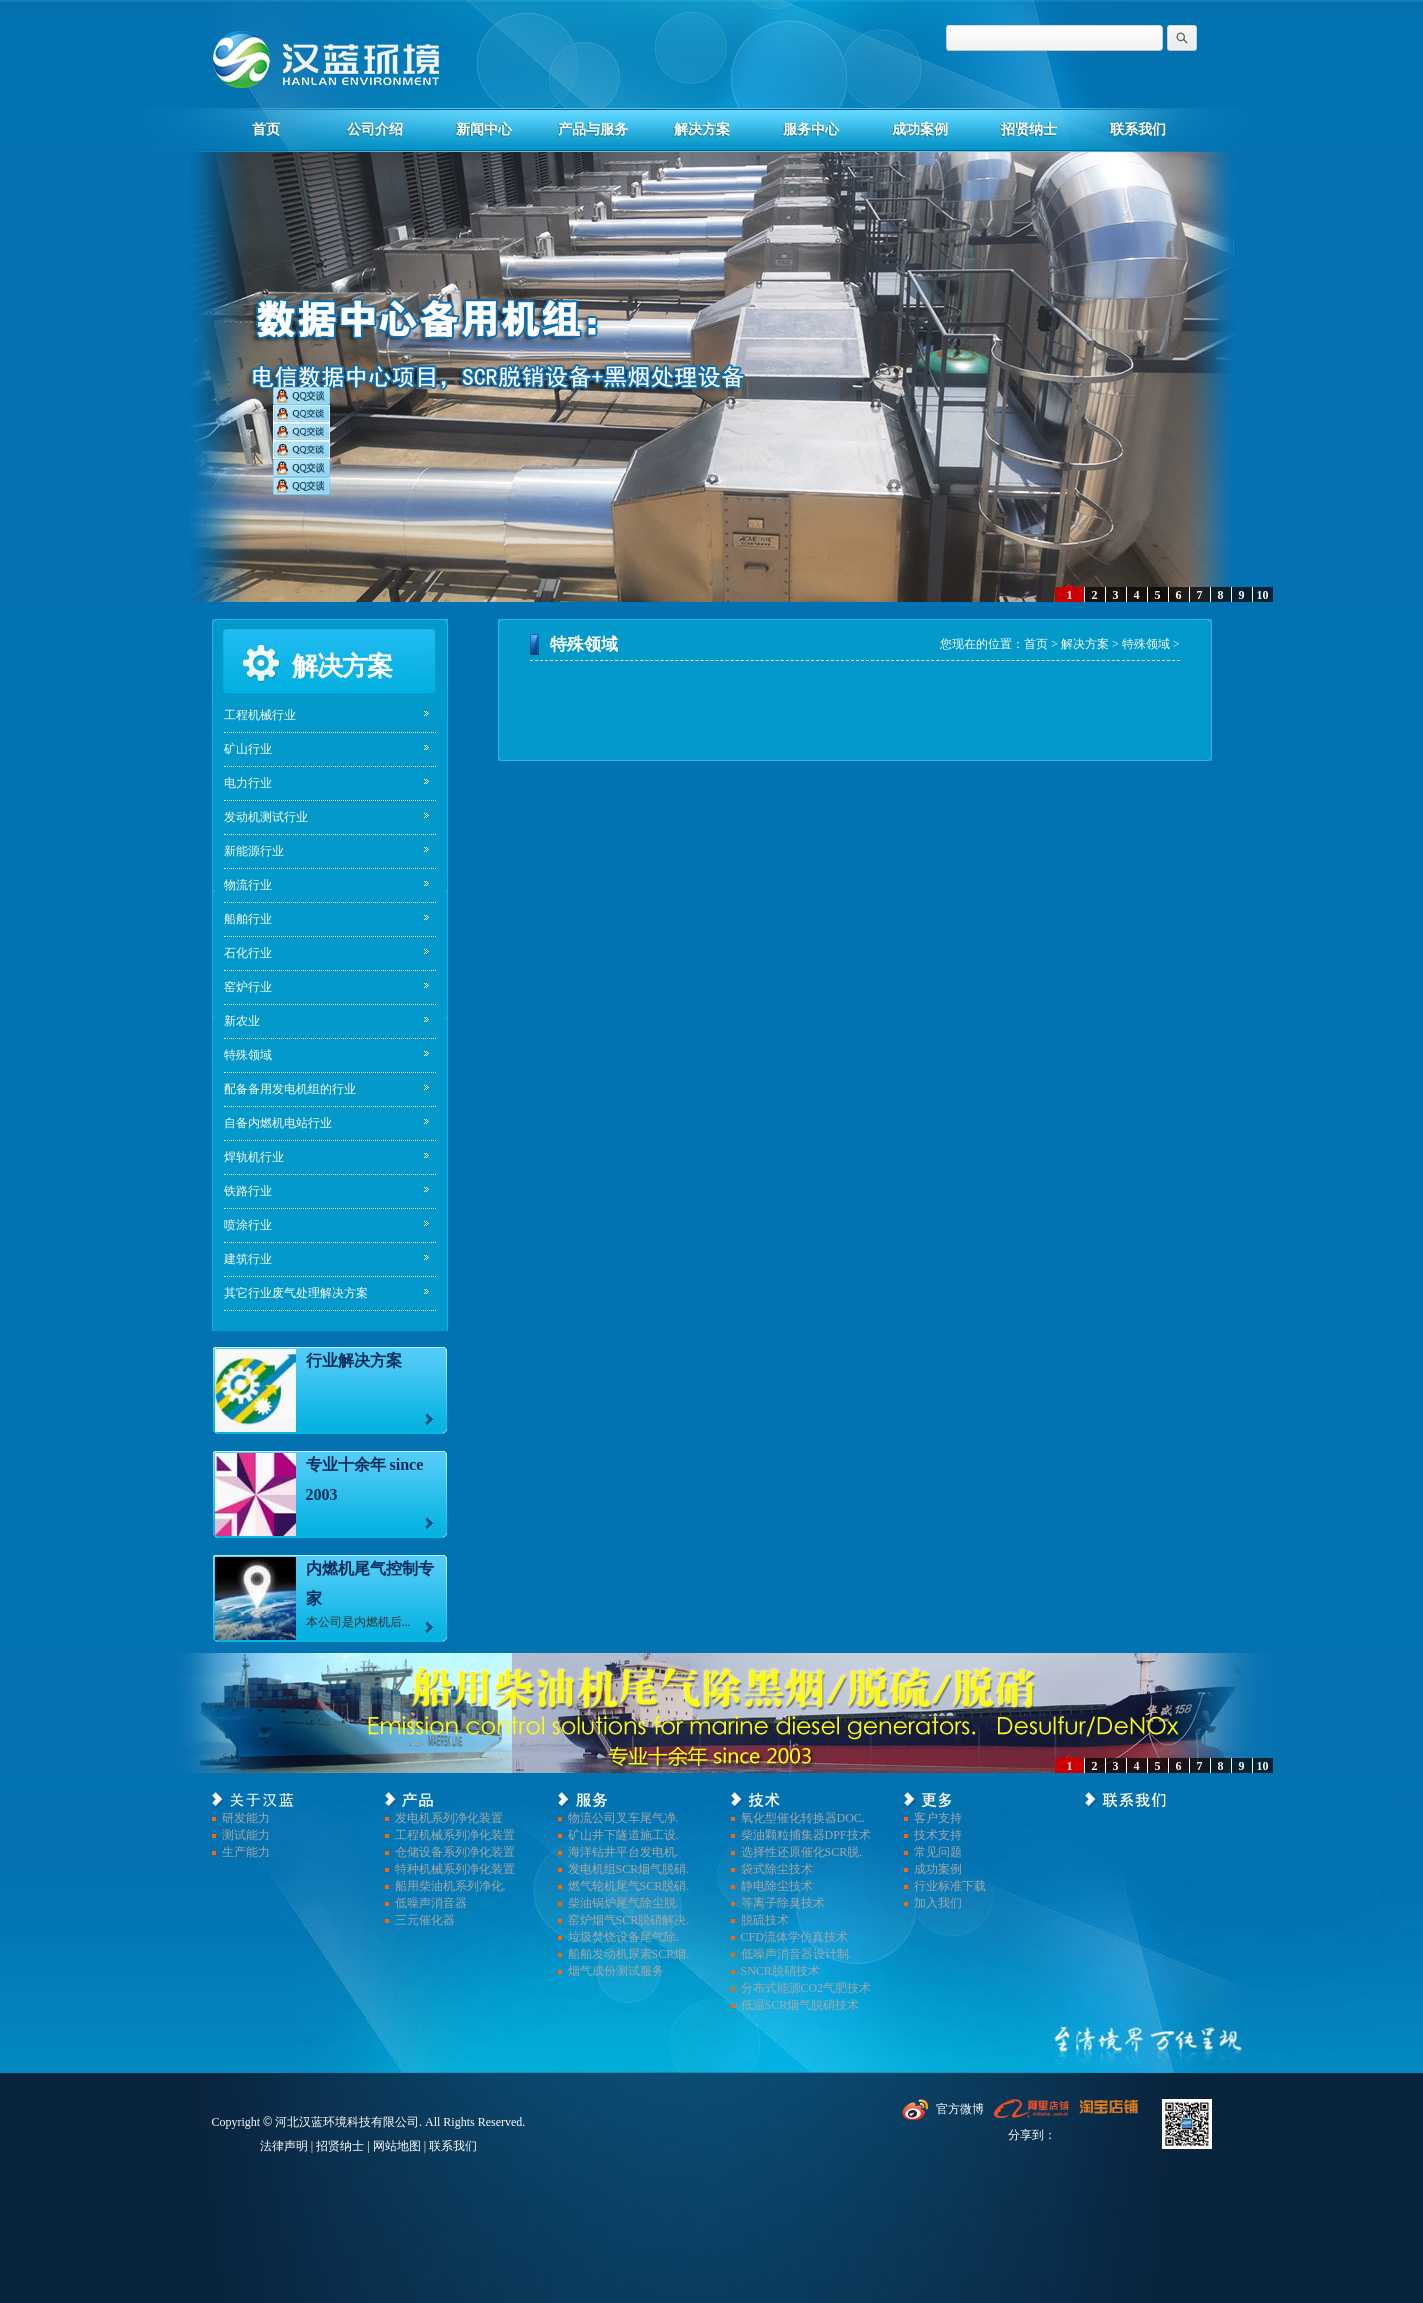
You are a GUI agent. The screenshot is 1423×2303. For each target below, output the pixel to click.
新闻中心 (484, 129)
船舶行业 (248, 919)
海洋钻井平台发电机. (623, 1852)
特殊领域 (248, 1055)
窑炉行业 (248, 987)
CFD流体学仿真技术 (794, 1937)
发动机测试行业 (266, 817)
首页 (266, 129)
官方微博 (960, 2109)
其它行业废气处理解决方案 (296, 1293)
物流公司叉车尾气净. (623, 1818)
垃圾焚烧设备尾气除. (623, 1937)
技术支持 (938, 1835)
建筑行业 (248, 1259)
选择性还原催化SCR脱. (802, 1852)
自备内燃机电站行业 (278, 1123)
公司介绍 (375, 129)
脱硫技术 (765, 1920)
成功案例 (920, 129)
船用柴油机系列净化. (450, 1886)
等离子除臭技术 (783, 1903)
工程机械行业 (260, 715)
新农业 (242, 1021)
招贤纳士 (1029, 129)
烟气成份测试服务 (616, 1971)
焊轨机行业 (254, 1157)
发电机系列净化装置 (449, 1818)
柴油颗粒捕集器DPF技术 (806, 1835)
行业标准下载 (950, 1886)
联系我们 (1138, 129)
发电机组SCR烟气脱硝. (629, 1869)
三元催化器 (425, 1920)
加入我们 (938, 1903)
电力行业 (248, 783)
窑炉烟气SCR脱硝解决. (629, 1920)
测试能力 (246, 1835)
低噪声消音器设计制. (796, 1954)
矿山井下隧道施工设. (623, 1835)
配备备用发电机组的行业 (290, 1089)
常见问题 (938, 1852)
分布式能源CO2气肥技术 (806, 1988)
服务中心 (811, 129)
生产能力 (246, 1852)
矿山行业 (248, 749)
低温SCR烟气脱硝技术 (800, 2005)
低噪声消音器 (431, 1903)
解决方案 (702, 129)
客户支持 (938, 1818)
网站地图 (397, 2146)
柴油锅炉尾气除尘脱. (623, 1903)
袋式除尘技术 (777, 1869)
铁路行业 (248, 1191)
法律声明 (284, 2146)
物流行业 (248, 885)
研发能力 (246, 1818)
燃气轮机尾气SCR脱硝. (629, 1886)
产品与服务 (593, 129)
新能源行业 (254, 851)
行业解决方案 (354, 1360)
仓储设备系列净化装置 (455, 1852)
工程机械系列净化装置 (455, 1835)
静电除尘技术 (777, 1886)
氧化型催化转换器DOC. (803, 1818)
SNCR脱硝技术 (780, 1971)
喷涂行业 (248, 1225)
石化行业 (248, 953)
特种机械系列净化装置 (455, 1869)
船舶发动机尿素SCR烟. (629, 1954)
